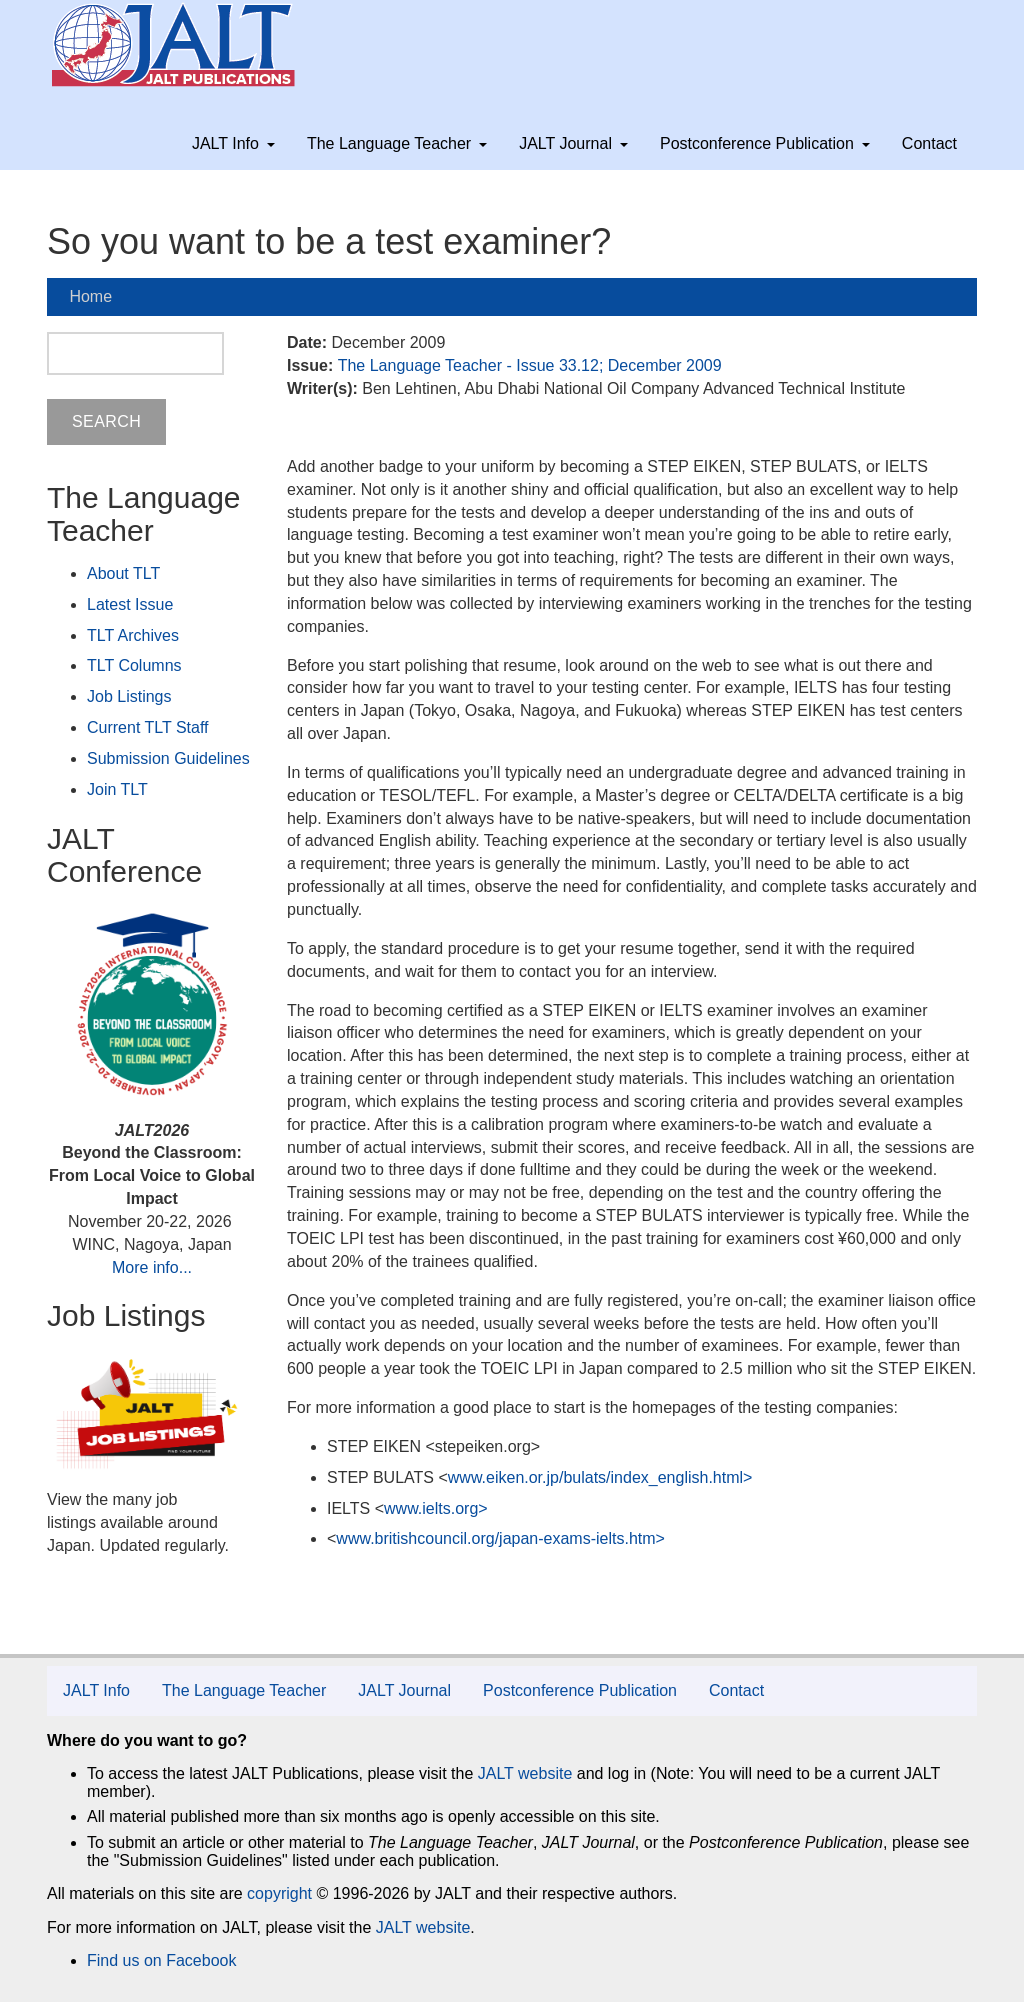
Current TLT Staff (148, 727)
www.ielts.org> (436, 1508)
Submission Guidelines (168, 758)
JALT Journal (573, 143)
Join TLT (117, 789)
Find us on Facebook (161, 1960)
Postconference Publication (765, 143)
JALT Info (233, 143)
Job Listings (129, 696)
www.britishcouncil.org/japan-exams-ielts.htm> (500, 1538)
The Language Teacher (397, 143)
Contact (929, 143)
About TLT (123, 573)
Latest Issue (130, 604)
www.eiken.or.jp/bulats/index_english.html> (600, 1477)
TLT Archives (133, 635)
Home (90, 296)
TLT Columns (134, 665)
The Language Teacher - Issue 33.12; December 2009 (530, 365)
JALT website (525, 1773)
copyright (279, 1893)
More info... (152, 1267)
